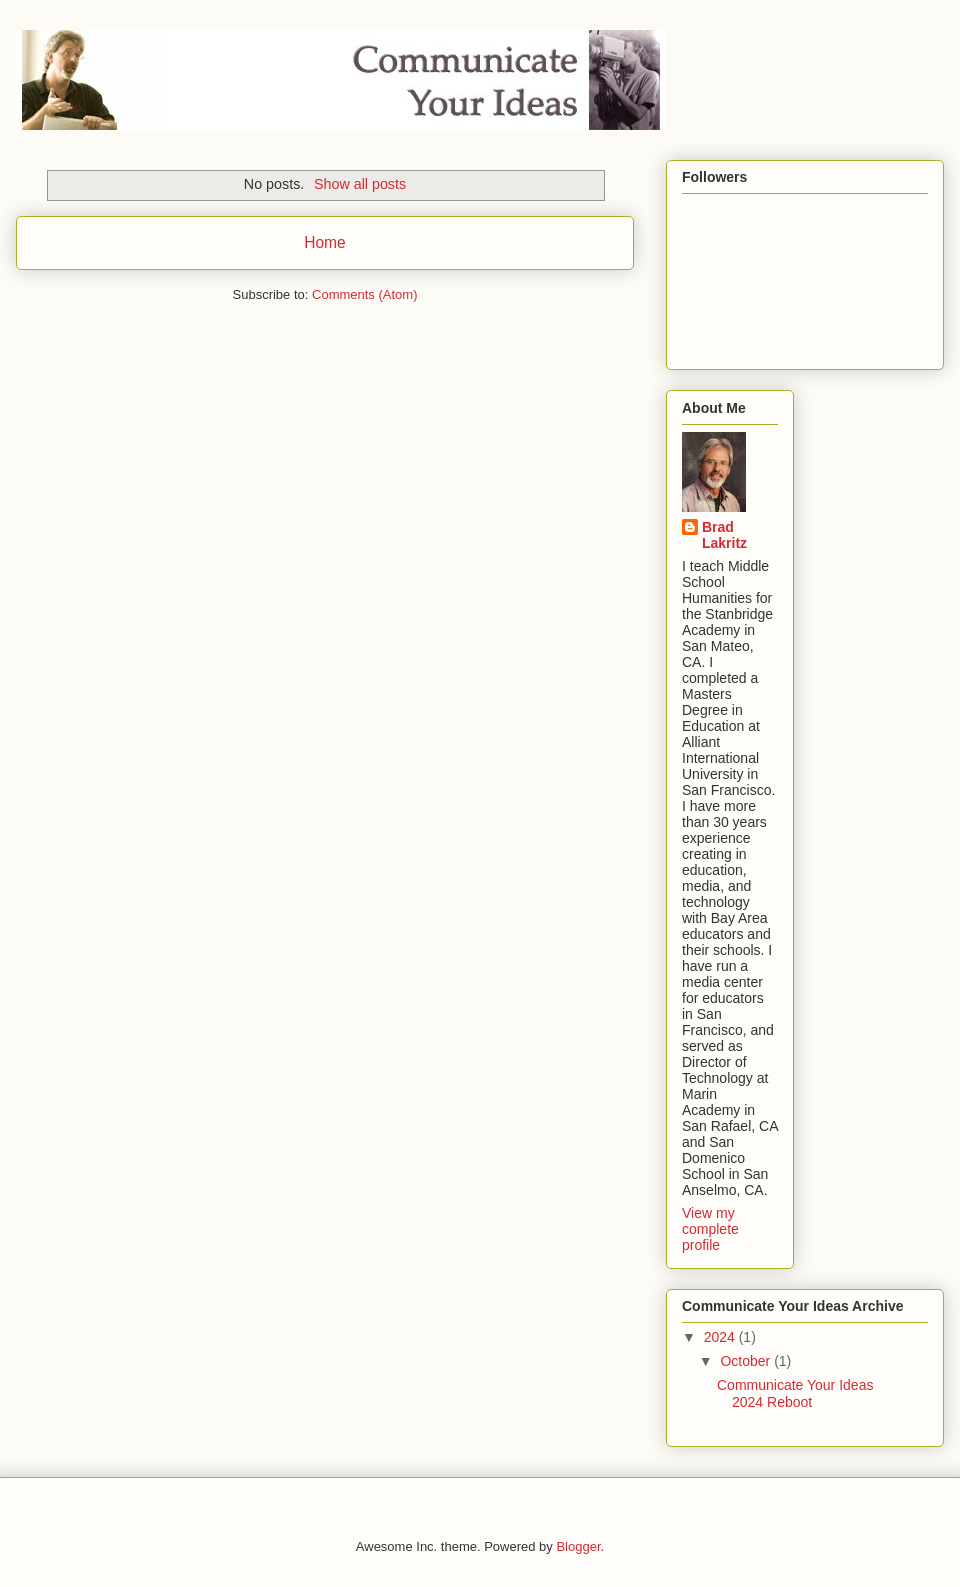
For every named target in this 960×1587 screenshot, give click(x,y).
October (747, 1361)
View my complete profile (710, 1229)
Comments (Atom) (364, 294)
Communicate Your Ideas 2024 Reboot (795, 1393)
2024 (721, 1337)
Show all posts (360, 184)
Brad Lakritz (724, 535)
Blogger (578, 1546)
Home (325, 242)
